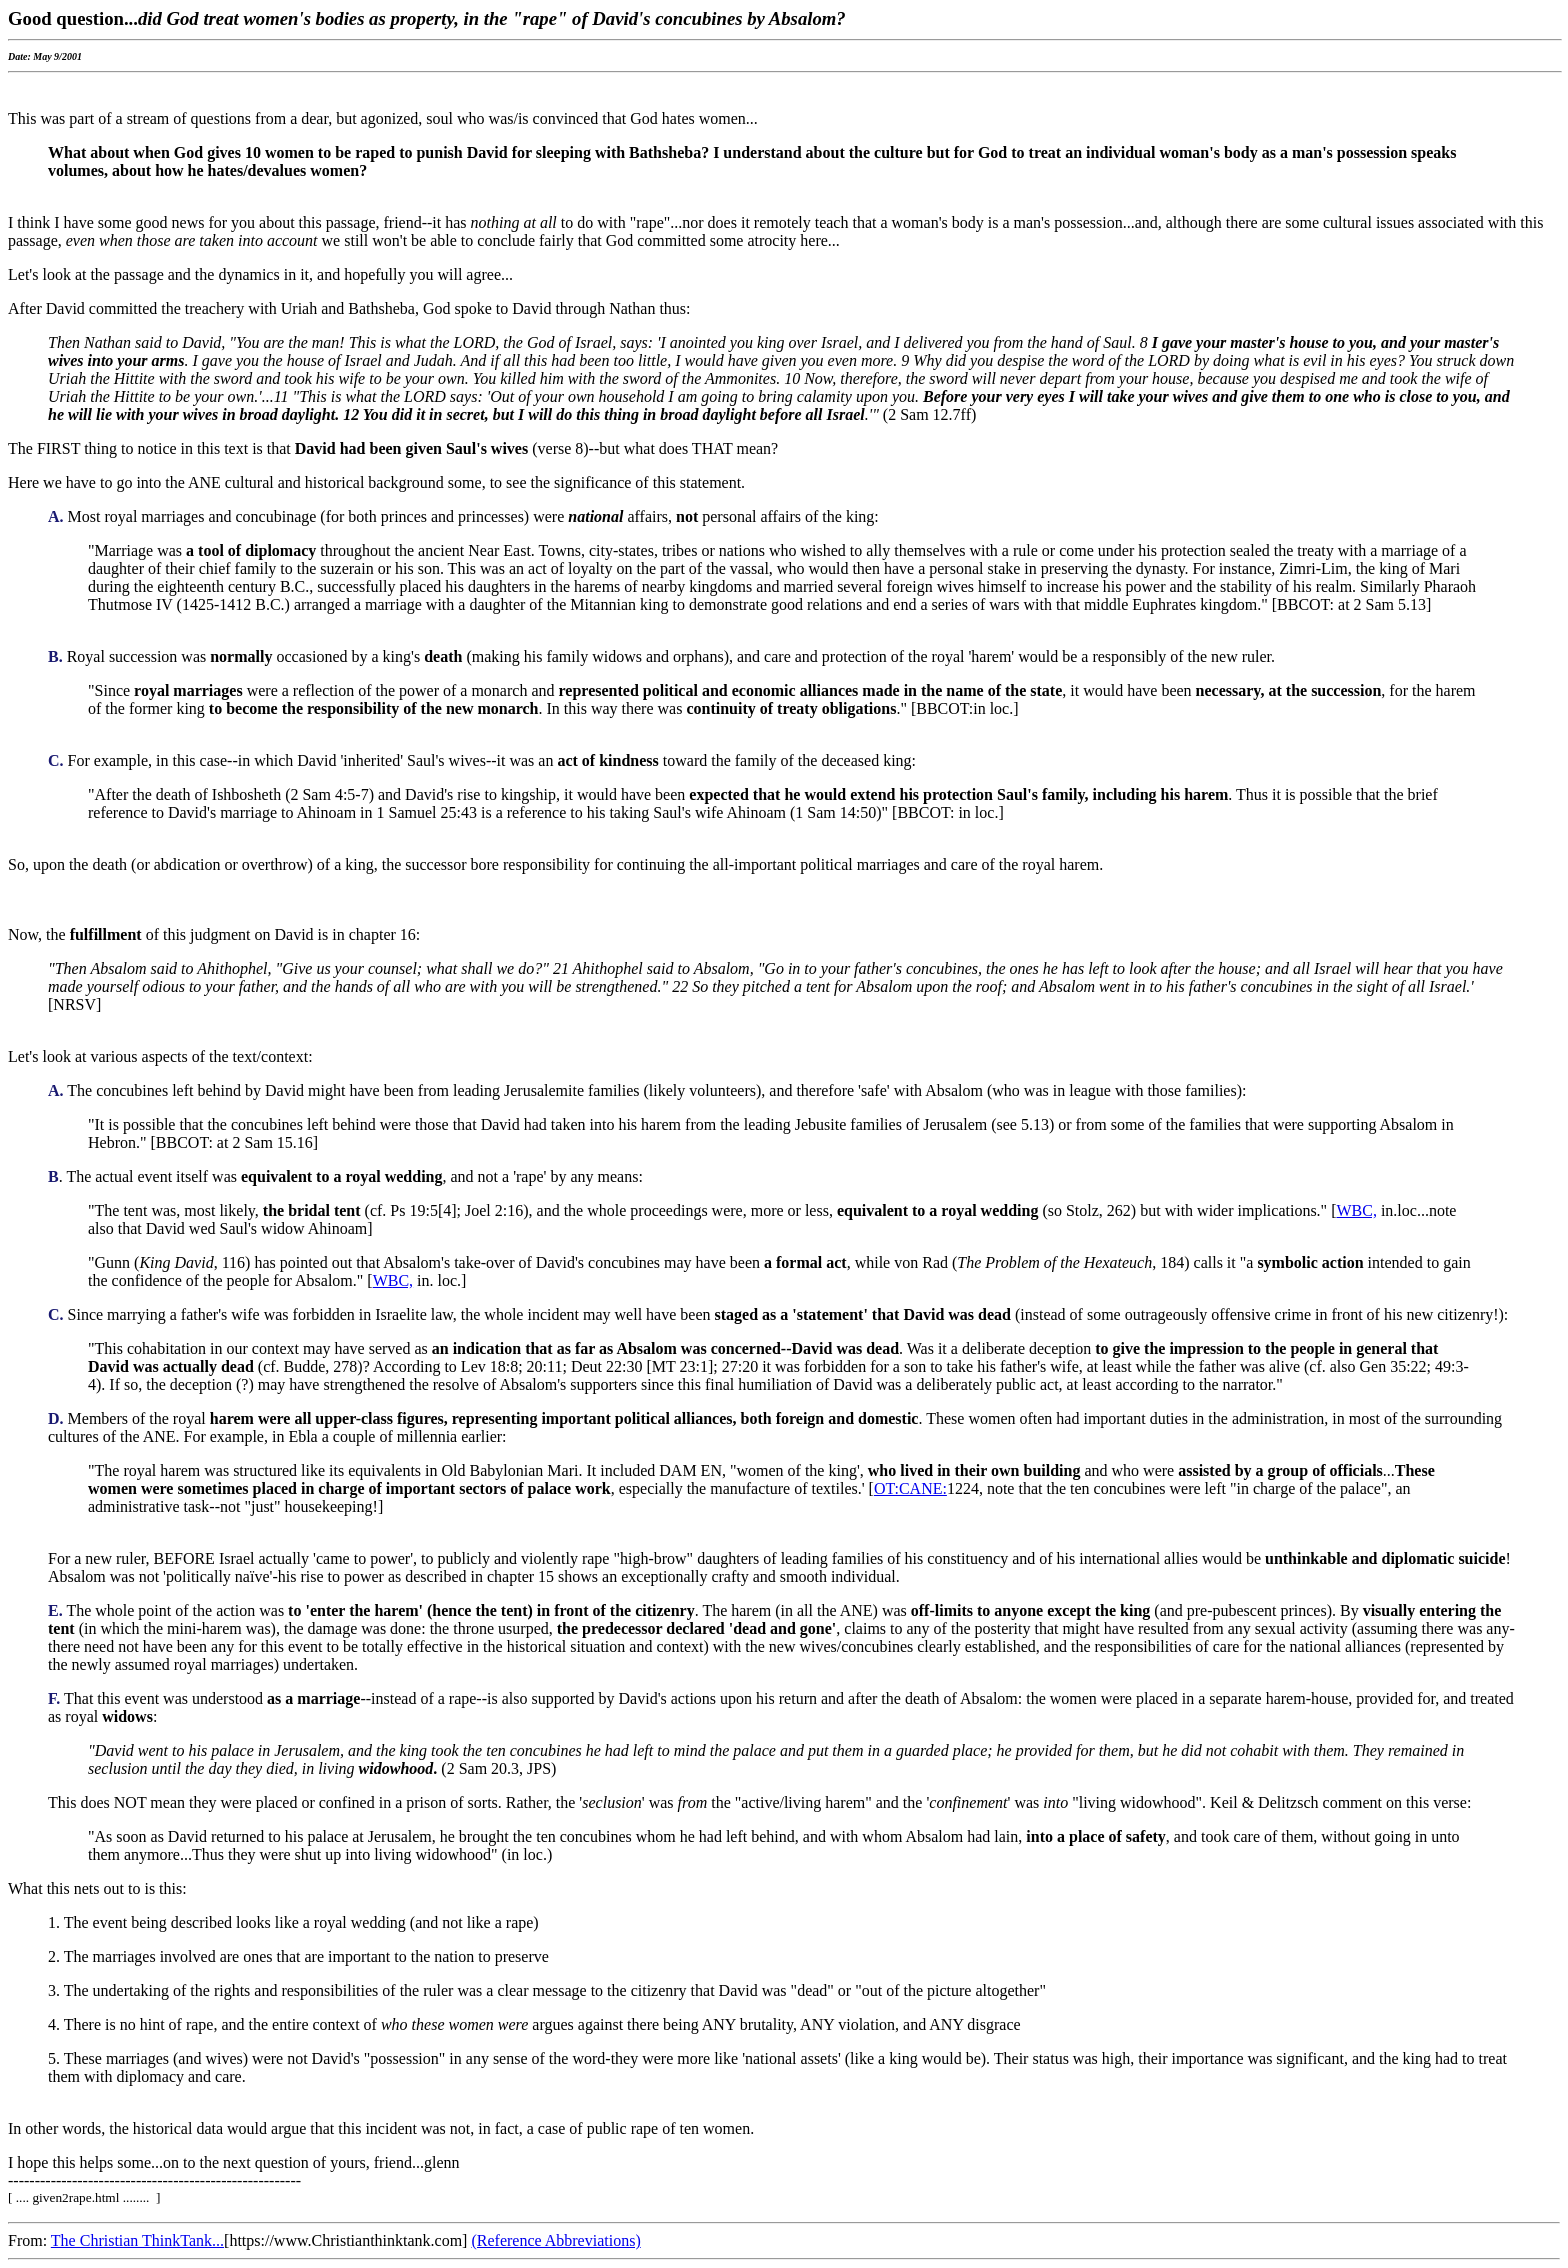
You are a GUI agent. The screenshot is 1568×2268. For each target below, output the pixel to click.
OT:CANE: (910, 1488)
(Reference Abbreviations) (555, 2240)
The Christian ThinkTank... (137, 2240)
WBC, (1356, 1210)
